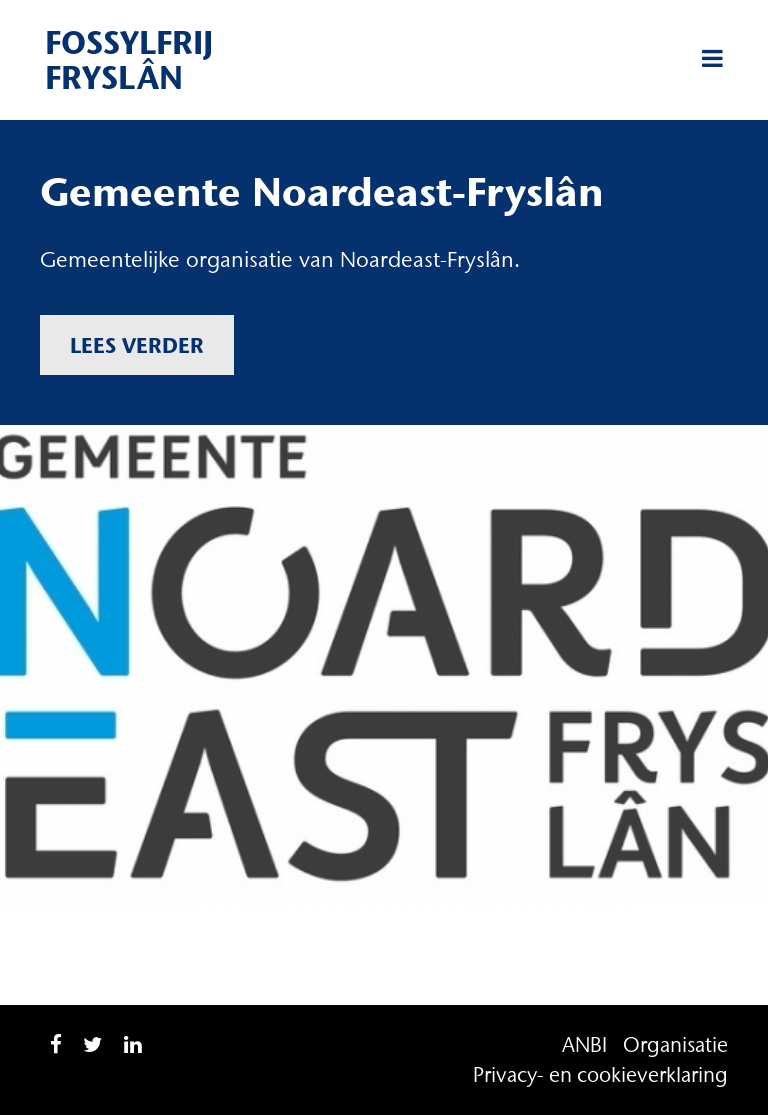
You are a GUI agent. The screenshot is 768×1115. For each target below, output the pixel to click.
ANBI (584, 1044)
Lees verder (137, 345)
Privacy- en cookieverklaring (600, 1074)
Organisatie (675, 1044)
